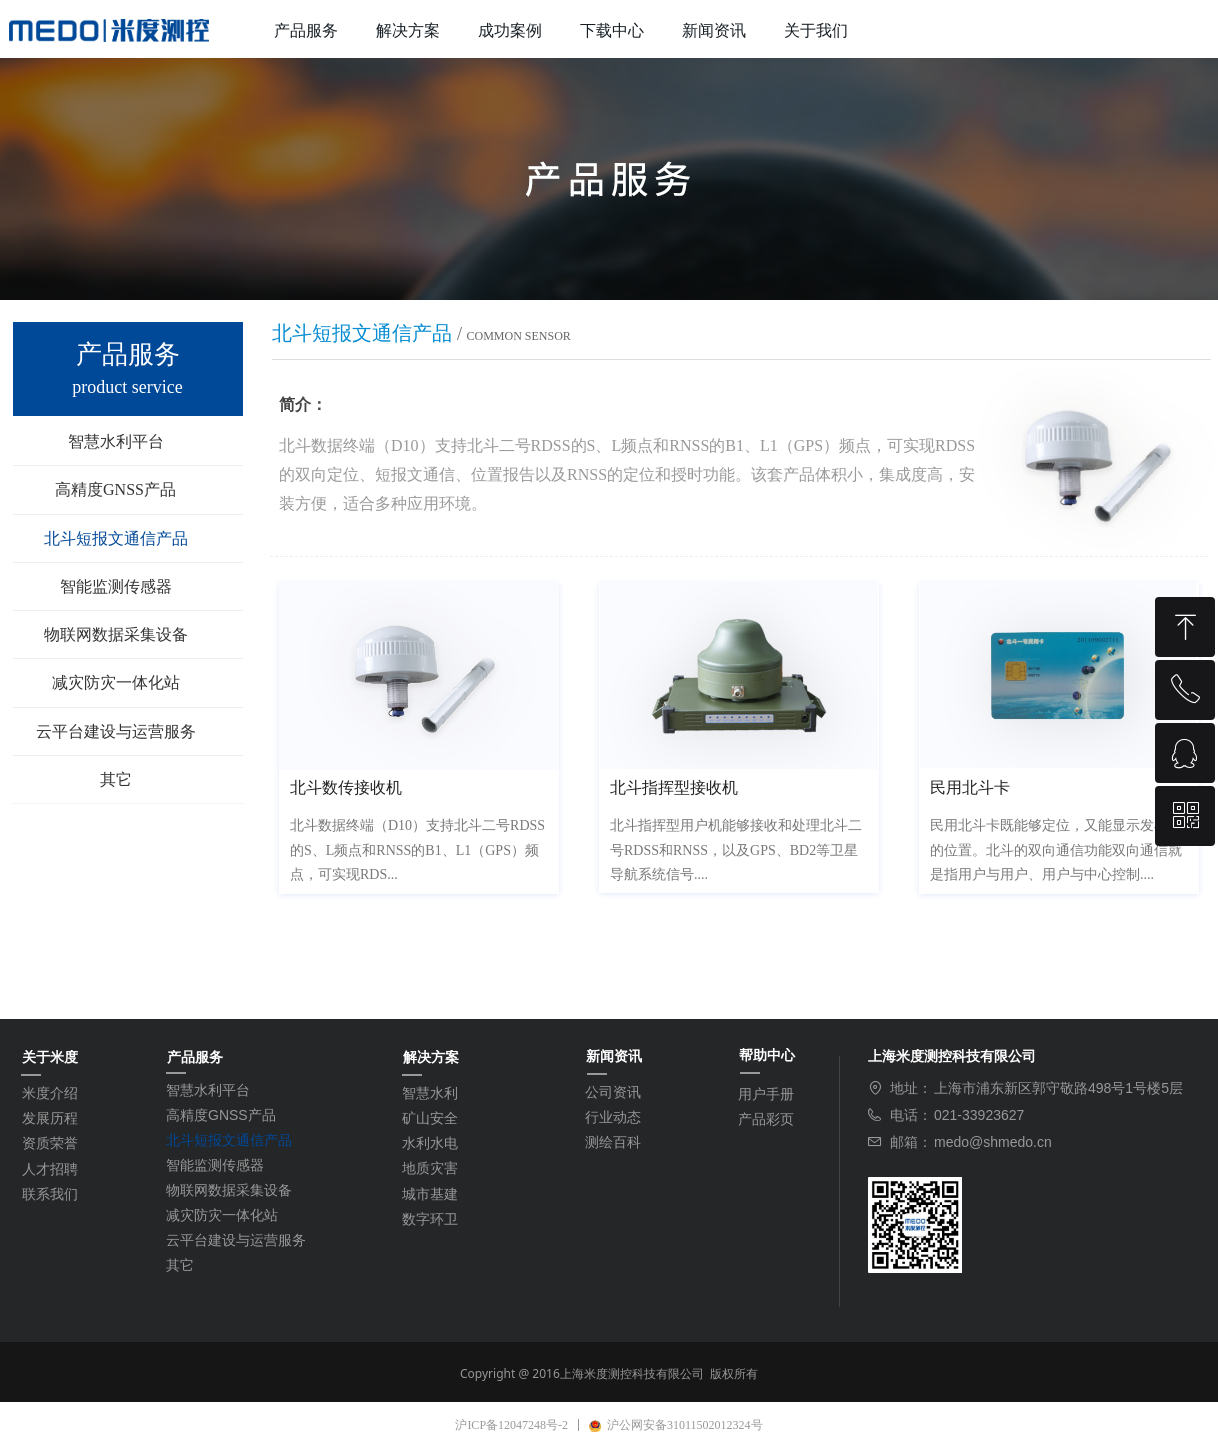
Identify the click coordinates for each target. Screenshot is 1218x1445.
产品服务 (306, 30)
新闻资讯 (714, 30)
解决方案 (408, 30)
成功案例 (510, 30)
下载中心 (612, 30)
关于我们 (816, 30)
